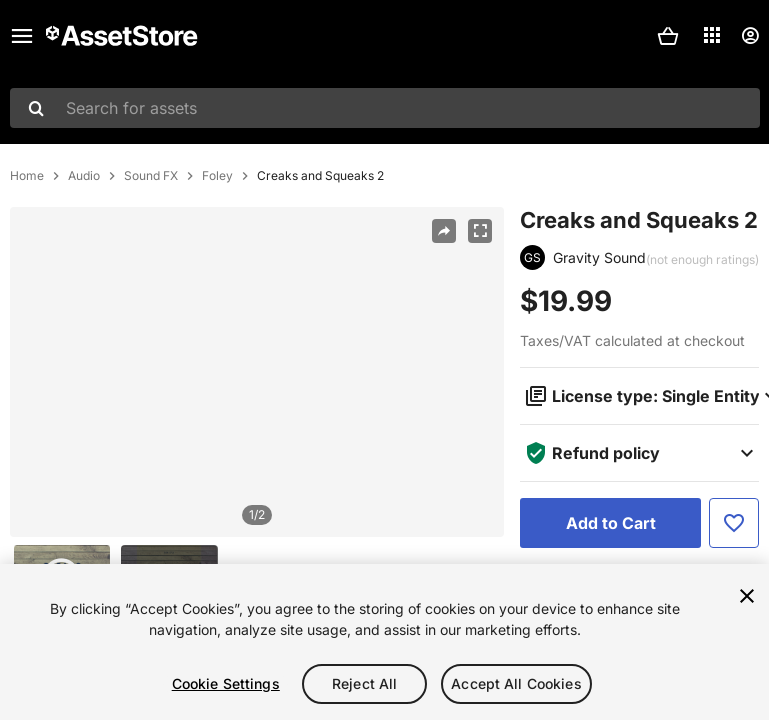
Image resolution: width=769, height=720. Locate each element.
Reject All (364, 683)
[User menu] (750, 36)
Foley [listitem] (217, 176)
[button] (668, 36)
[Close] (747, 596)
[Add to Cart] (610, 523)
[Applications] (712, 35)
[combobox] (385, 108)
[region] (257, 372)
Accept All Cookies (516, 683)
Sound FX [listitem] (151, 176)
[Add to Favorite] (734, 523)
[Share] (444, 231)
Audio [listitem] (84, 176)
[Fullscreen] (480, 231)
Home (27, 176)
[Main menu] (22, 36)
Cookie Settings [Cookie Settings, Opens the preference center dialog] (226, 683)
